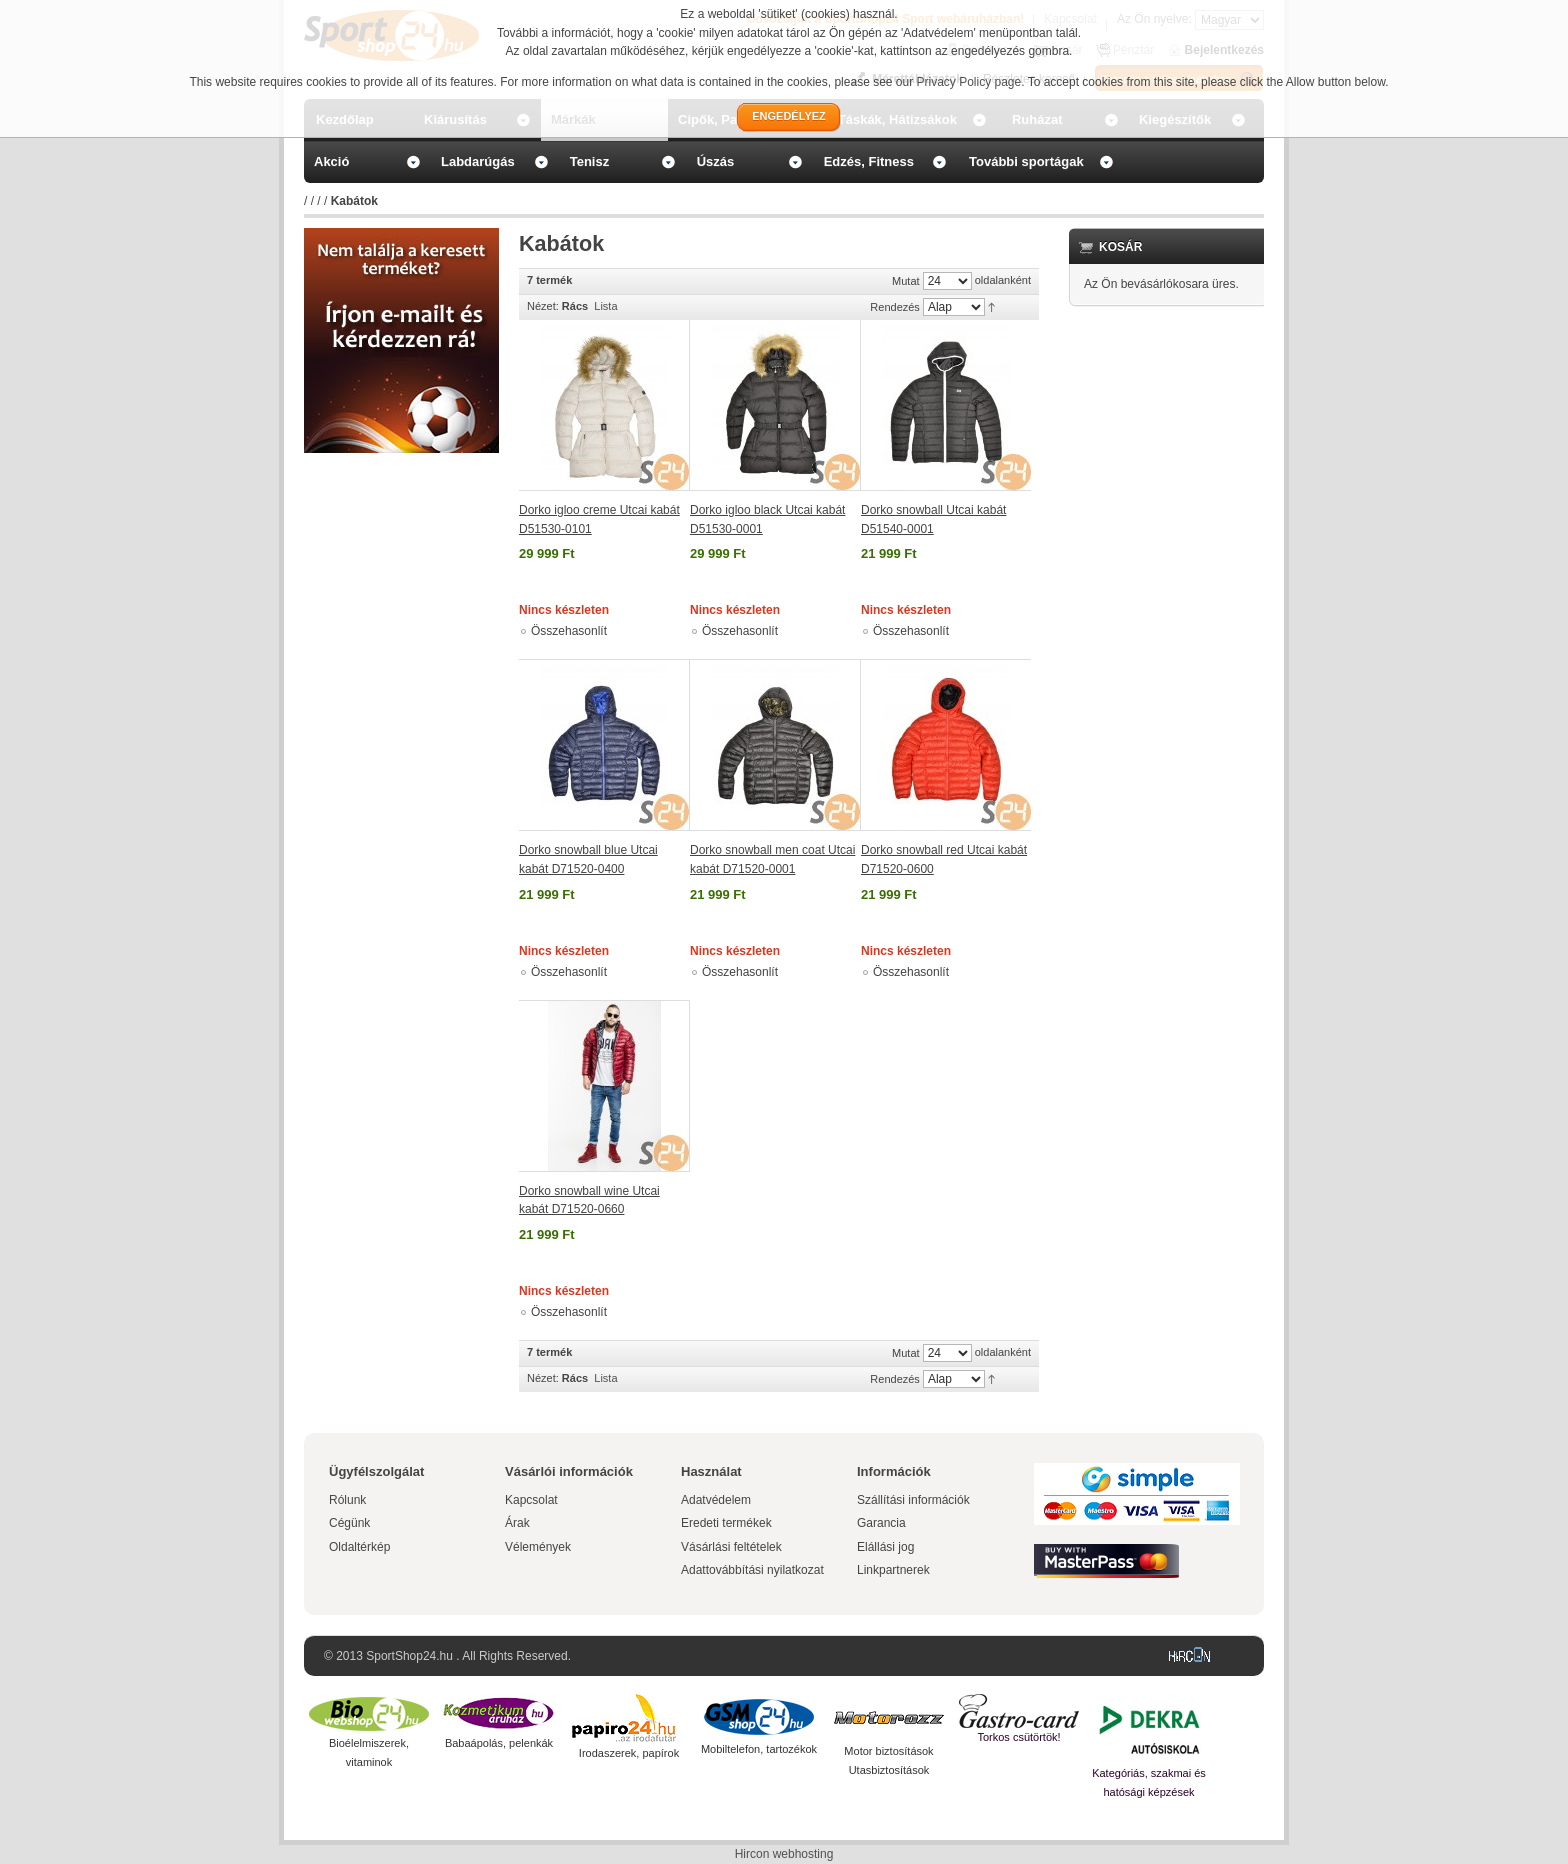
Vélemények (538, 1547)
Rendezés (895, 307)
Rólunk (347, 1500)
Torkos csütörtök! (1018, 1737)
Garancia (881, 1523)
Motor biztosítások (888, 1751)
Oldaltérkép (359, 1547)
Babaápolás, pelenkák (499, 1743)
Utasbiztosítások (889, 1770)
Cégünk (349, 1523)
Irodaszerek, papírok (629, 1753)
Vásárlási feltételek (731, 1547)
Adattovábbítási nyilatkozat (752, 1570)
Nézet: (543, 306)
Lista (605, 306)
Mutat (906, 281)
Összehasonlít (569, 631)
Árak (517, 1523)
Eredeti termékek (726, 1523)
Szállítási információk (913, 1500)
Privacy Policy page (969, 82)
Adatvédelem (716, 1500)
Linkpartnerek (893, 1570)
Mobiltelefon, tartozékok (759, 1749)
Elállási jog (885, 1547)
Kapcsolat (531, 1500)
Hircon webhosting (784, 1854)
